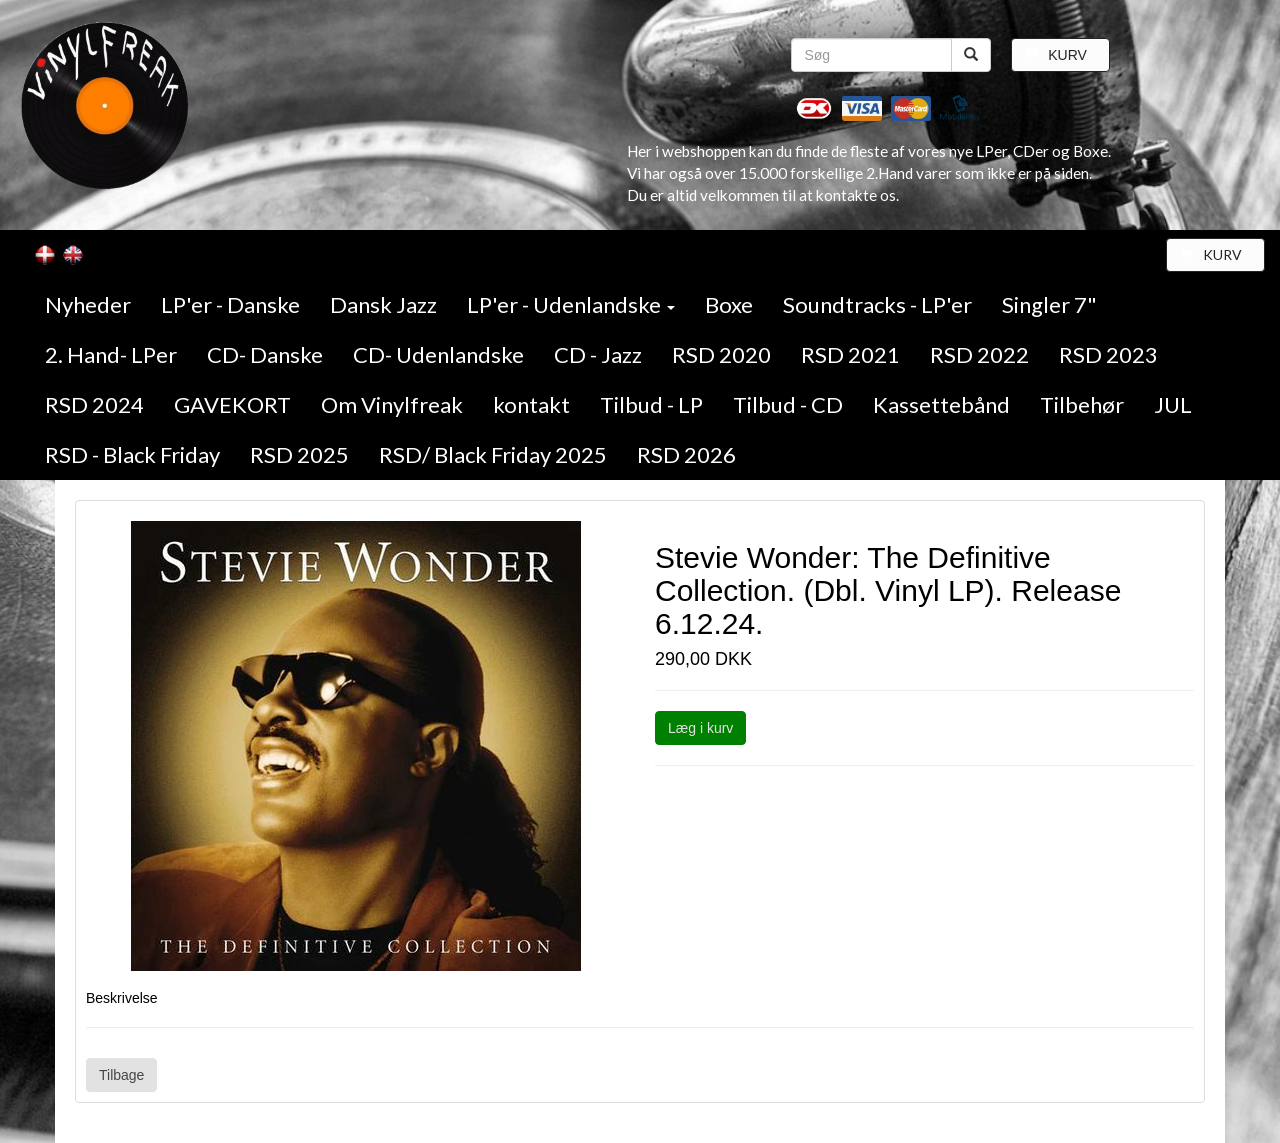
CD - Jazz (598, 354)
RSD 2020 (721, 354)
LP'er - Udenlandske (571, 304)
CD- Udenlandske (438, 354)
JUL (1173, 404)
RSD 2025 (299, 454)
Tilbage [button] (121, 1075)
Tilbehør (1082, 404)
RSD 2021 (850, 354)
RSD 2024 (94, 404)
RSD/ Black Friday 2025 (493, 454)
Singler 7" (1049, 304)
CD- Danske (265, 354)
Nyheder (88, 304)
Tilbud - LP (651, 404)
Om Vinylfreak (392, 404)
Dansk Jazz (383, 304)
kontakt (531, 404)
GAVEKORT (232, 404)
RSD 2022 (979, 354)
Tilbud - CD (788, 404)
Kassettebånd (941, 404)
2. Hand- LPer (111, 354)
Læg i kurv (700, 728)
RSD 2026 (686, 454)
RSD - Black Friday (132, 454)
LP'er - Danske (230, 304)
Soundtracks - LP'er (877, 304)
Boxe (729, 304)
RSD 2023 (1108, 354)
